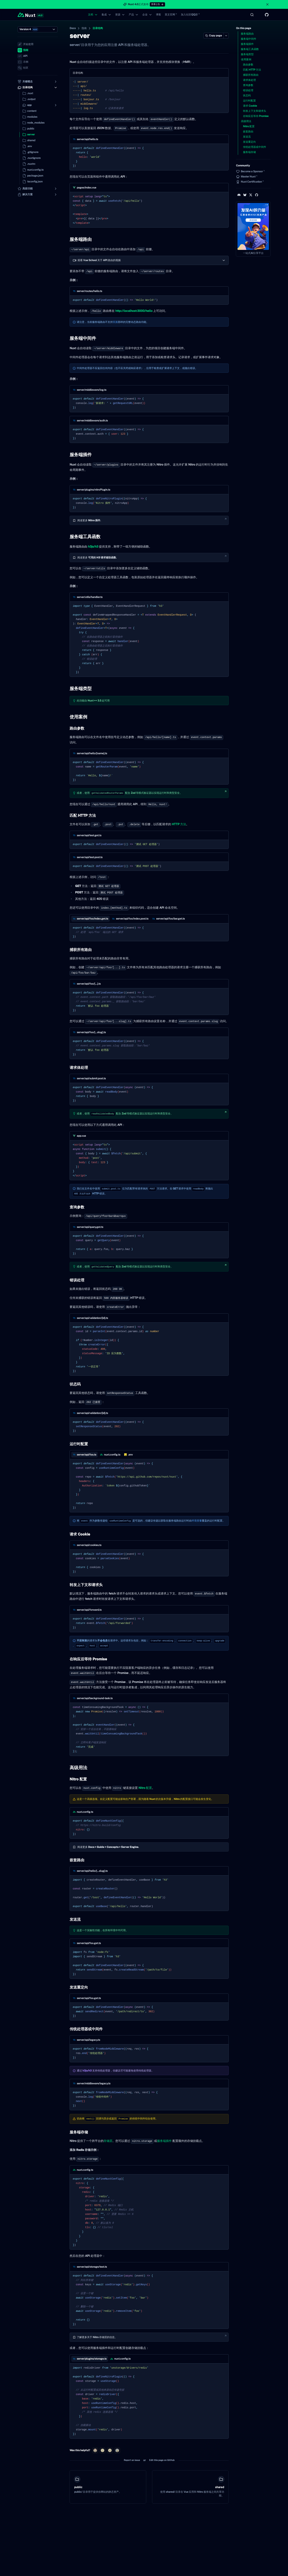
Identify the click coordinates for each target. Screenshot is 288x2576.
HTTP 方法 (179, 824)
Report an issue (132, 2460)
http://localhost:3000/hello (133, 311)
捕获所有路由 (80, 949)
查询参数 (76, 1207)
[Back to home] (31, 15)
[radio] (95, 2450)
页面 (115, 321)
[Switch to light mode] (259, 15)
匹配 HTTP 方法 (82, 815)
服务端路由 (80, 239)
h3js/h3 (93, 546)
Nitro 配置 (77, 1779)
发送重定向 (78, 1987)
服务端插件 (80, 454)
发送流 (74, 1919)
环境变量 (197, 1520)
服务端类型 (80, 688)
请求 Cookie (79, 1534)
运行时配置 (78, 1444)
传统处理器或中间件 (85, 2029)
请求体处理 (78, 1067)
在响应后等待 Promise (87, 1659)
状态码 (74, 1384)
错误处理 (76, 1280)
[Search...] (252, 15)
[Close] (267, 4)
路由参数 (76, 728)
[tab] (90, 919)
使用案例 (77, 716)
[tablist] (149, 918)
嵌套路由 (76, 1860)
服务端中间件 (82, 338)
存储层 (108, 2141)
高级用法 (77, 1767)
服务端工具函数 (84, 536)
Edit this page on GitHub (161, 2460)
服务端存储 (78, 2132)
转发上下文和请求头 (85, 1585)
